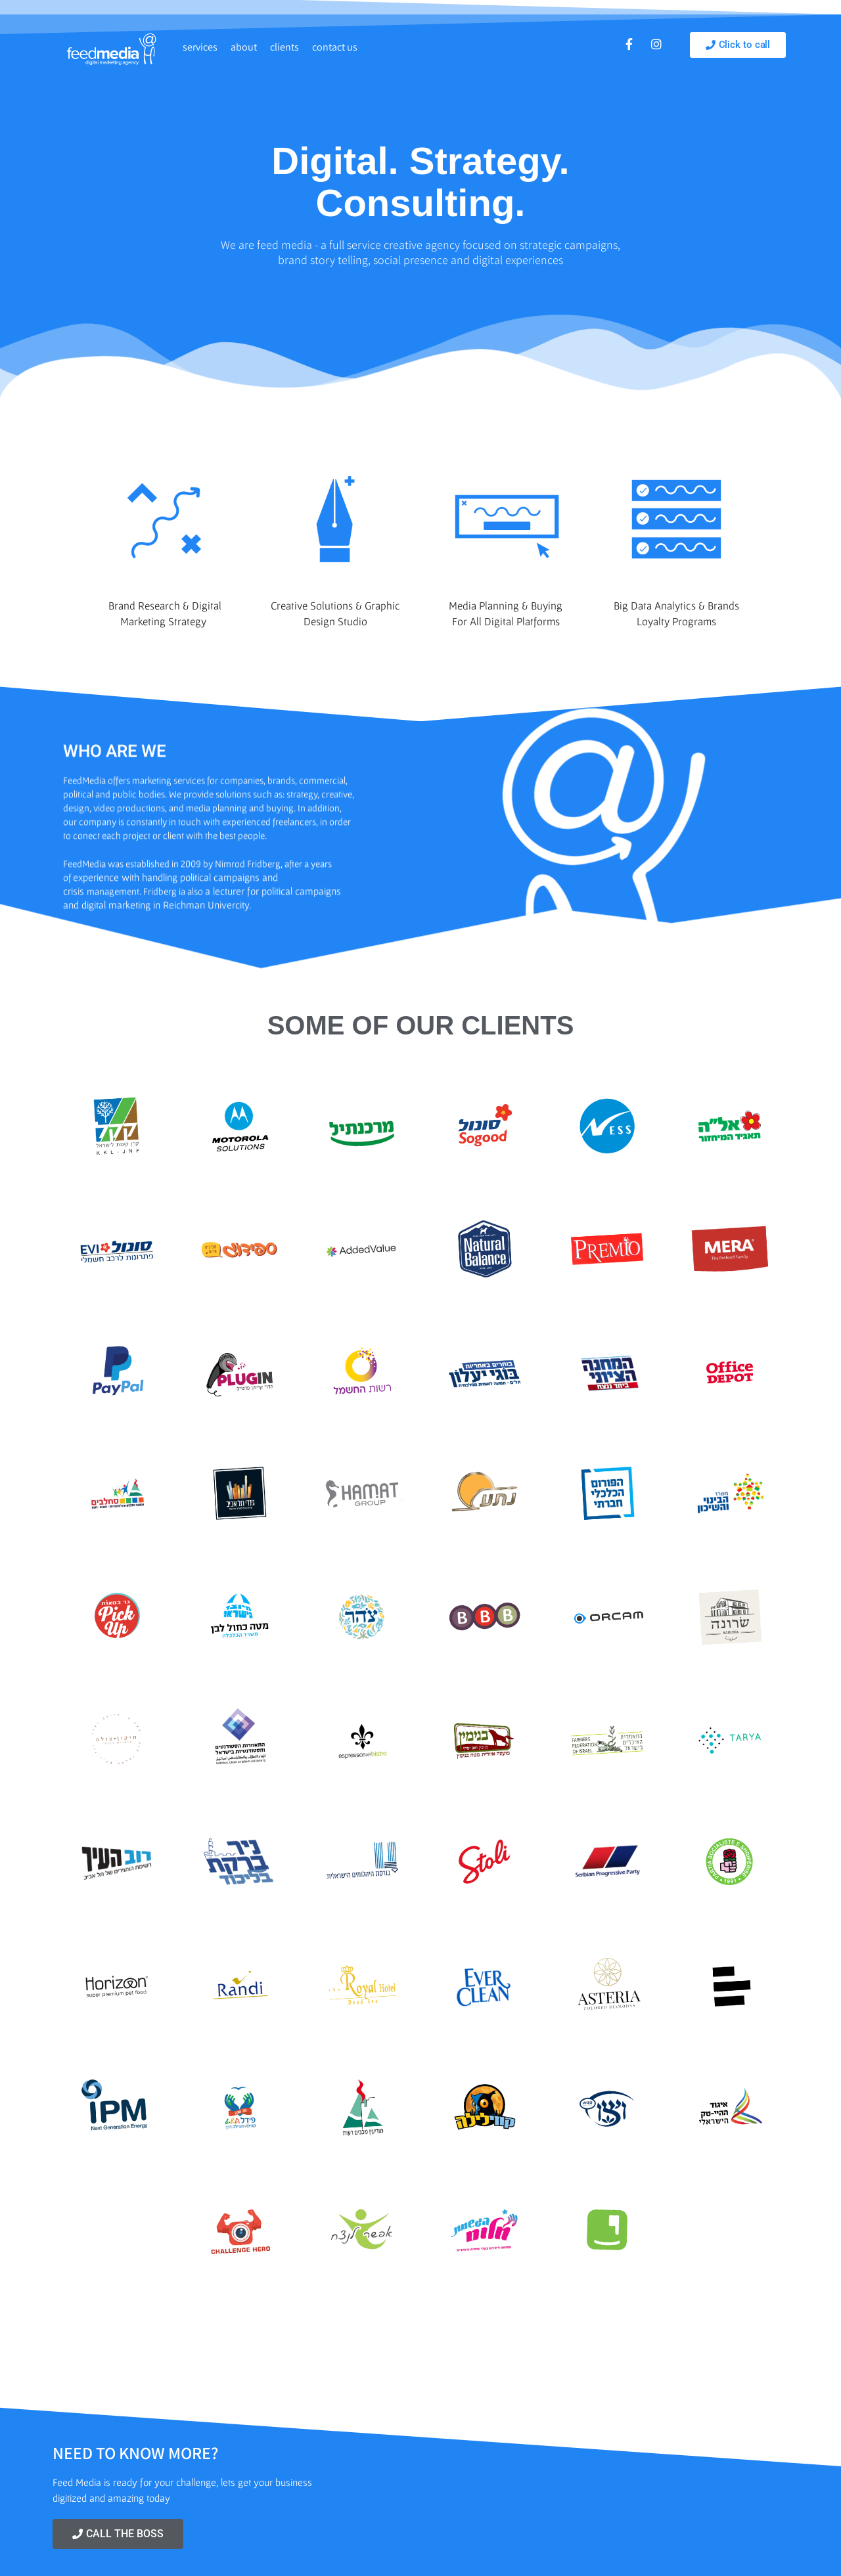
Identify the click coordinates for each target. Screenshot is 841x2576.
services (200, 47)
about (244, 47)
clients (284, 47)
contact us (334, 47)
